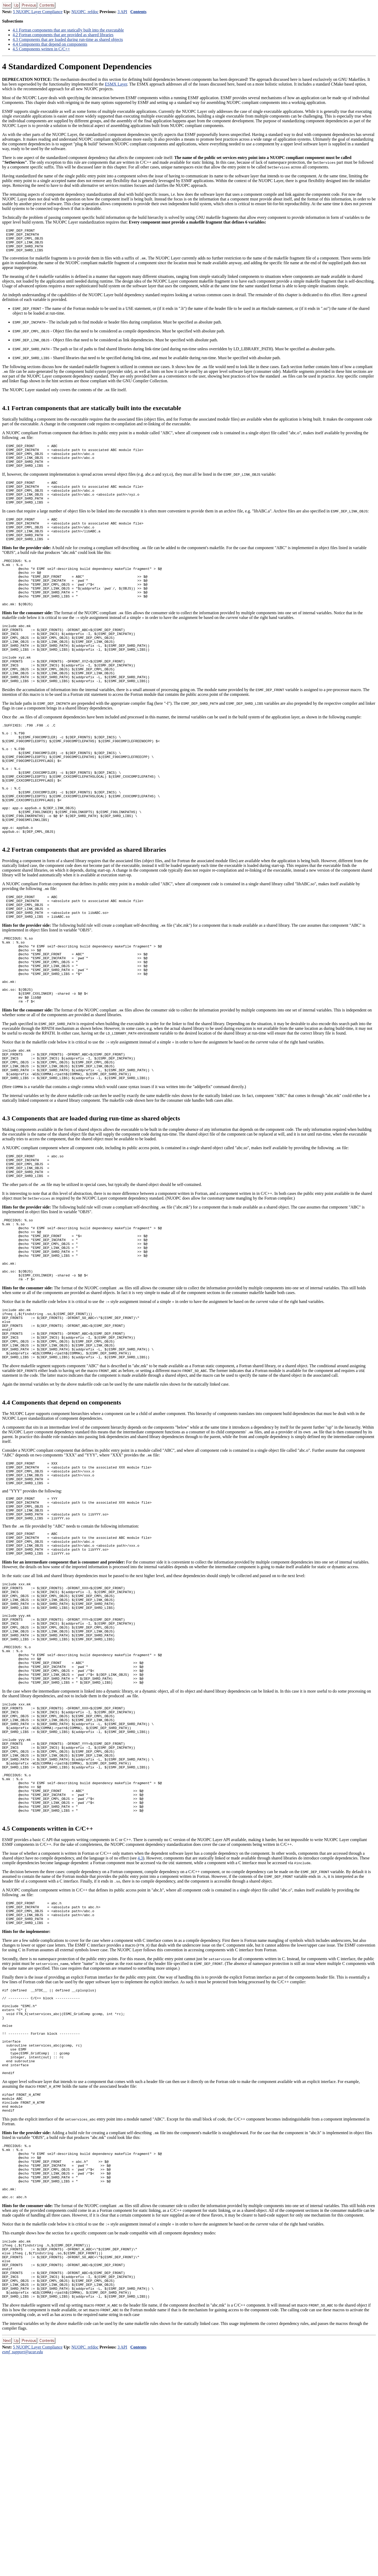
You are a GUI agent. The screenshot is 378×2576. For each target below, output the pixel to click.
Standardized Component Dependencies (77, 66)
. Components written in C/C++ (41, 49)
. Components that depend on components (50, 44)
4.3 (140, 2029)
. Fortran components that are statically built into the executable (68, 30)
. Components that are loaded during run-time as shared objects (68, 39)
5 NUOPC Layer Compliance (37, 11)
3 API (122, 11)
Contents (138, 11)
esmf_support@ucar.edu (22, 2571)
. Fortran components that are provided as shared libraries (63, 35)
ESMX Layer (116, 84)
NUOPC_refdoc (84, 11)
